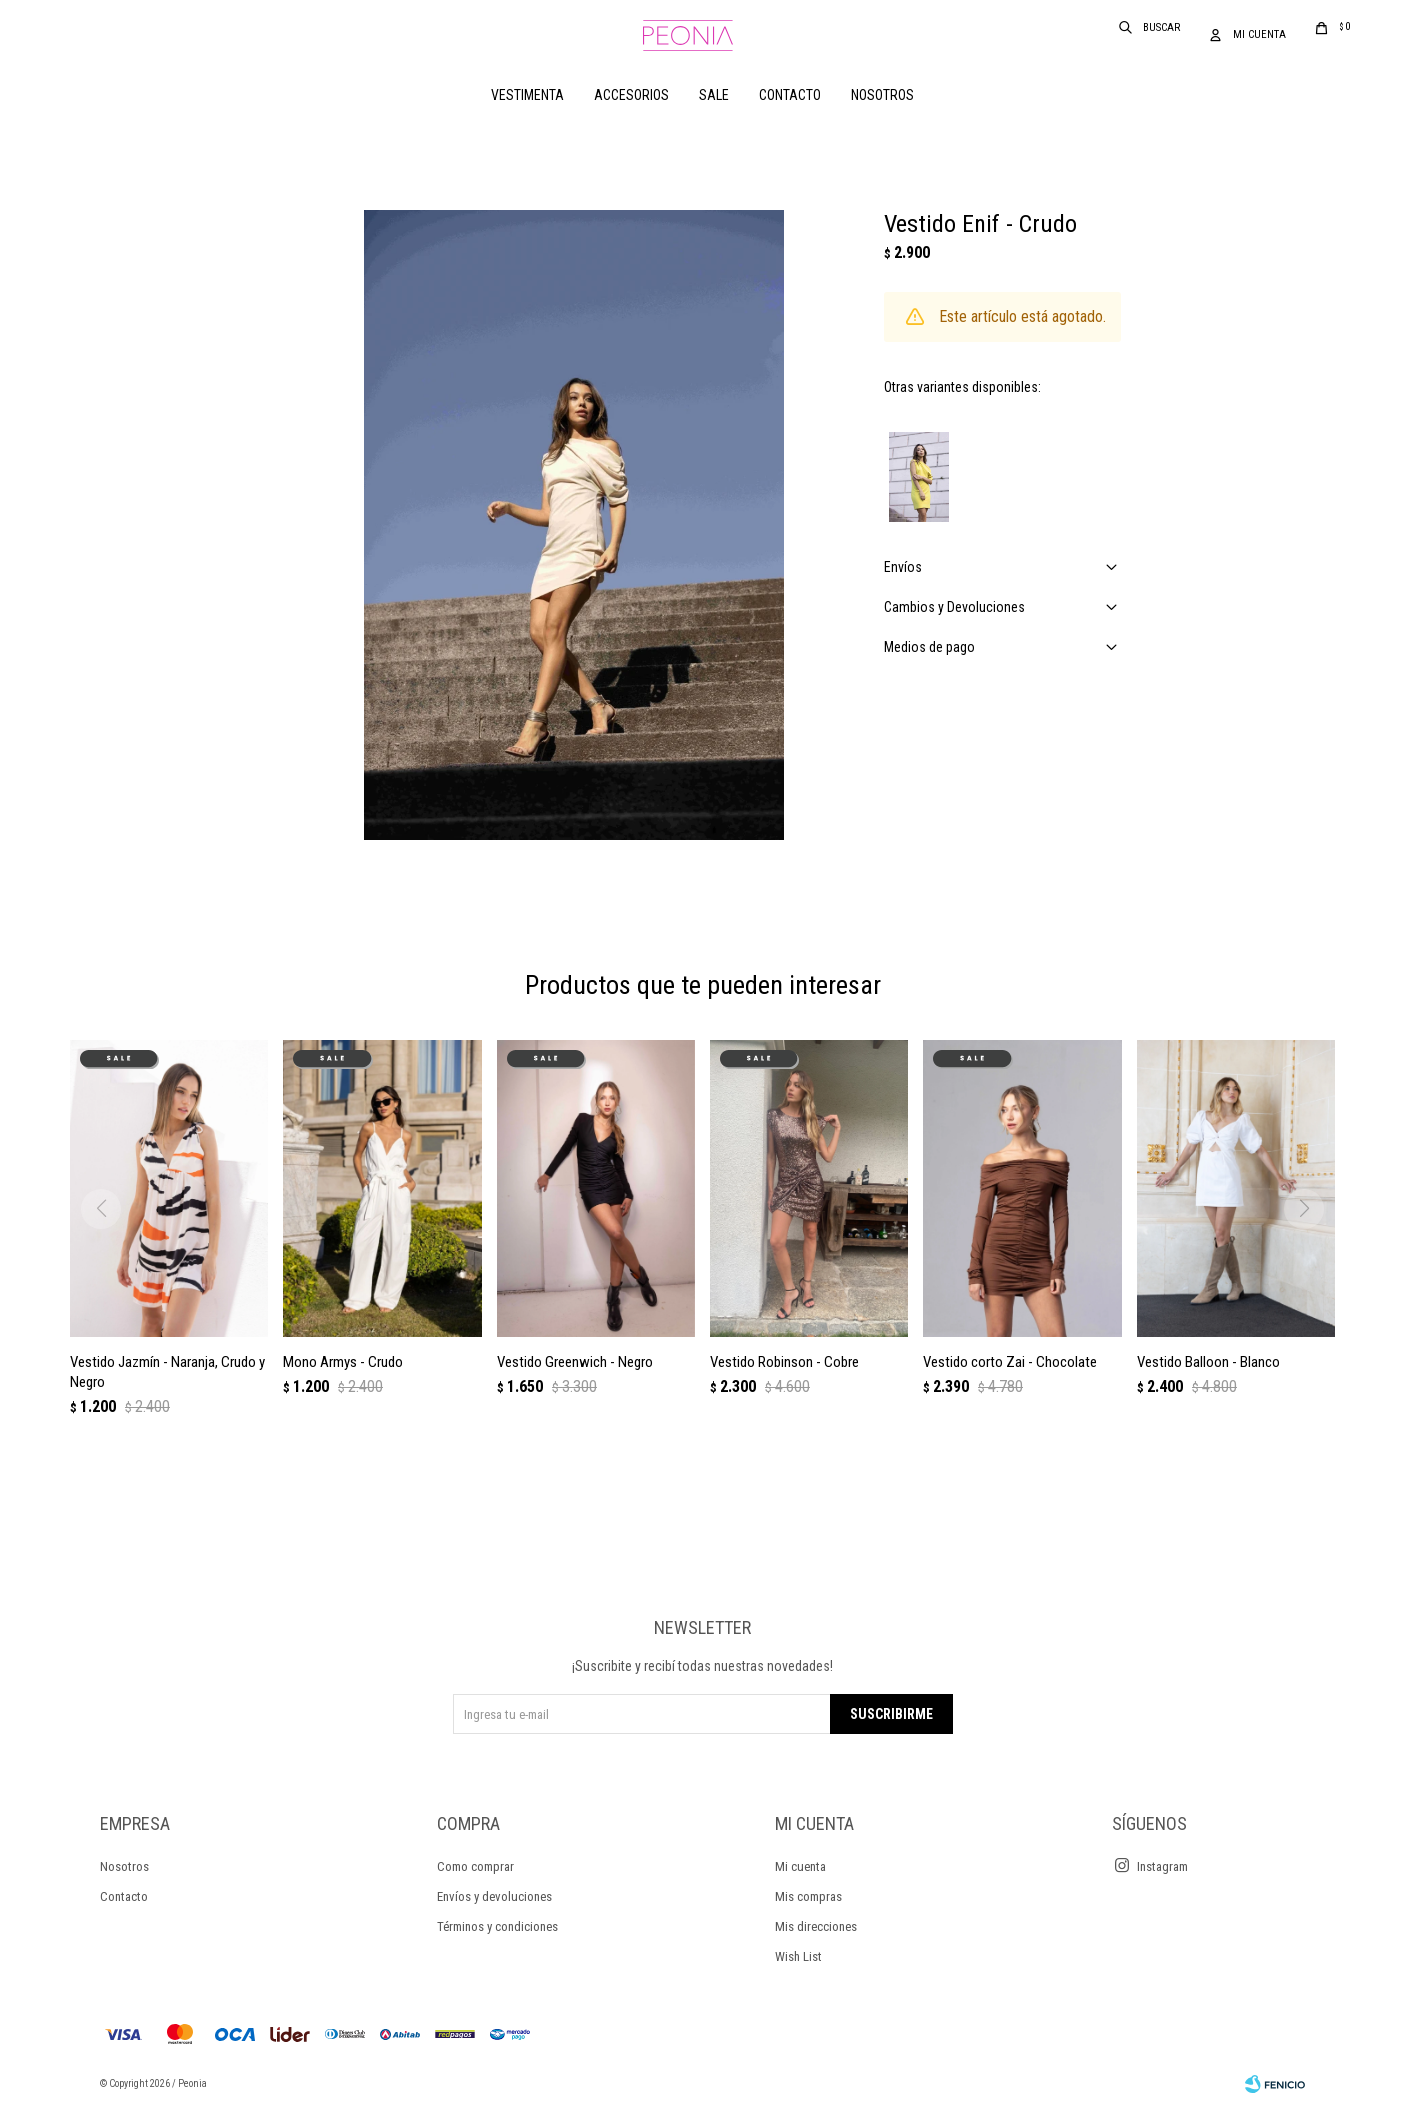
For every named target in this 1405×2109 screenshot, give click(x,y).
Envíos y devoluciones (494, 1896)
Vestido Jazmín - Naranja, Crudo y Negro (167, 1372)
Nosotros (882, 95)
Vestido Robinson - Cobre (784, 1362)
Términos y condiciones (497, 1926)
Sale (714, 95)
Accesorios (631, 95)
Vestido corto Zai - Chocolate (1010, 1362)
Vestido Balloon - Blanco (1208, 1362)
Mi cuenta (800, 1866)
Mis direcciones (816, 1926)
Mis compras (808, 1896)
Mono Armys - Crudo (343, 1362)
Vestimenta (527, 95)
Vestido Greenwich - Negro (575, 1362)
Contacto (790, 95)
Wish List (798, 1956)
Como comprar (475, 1866)
